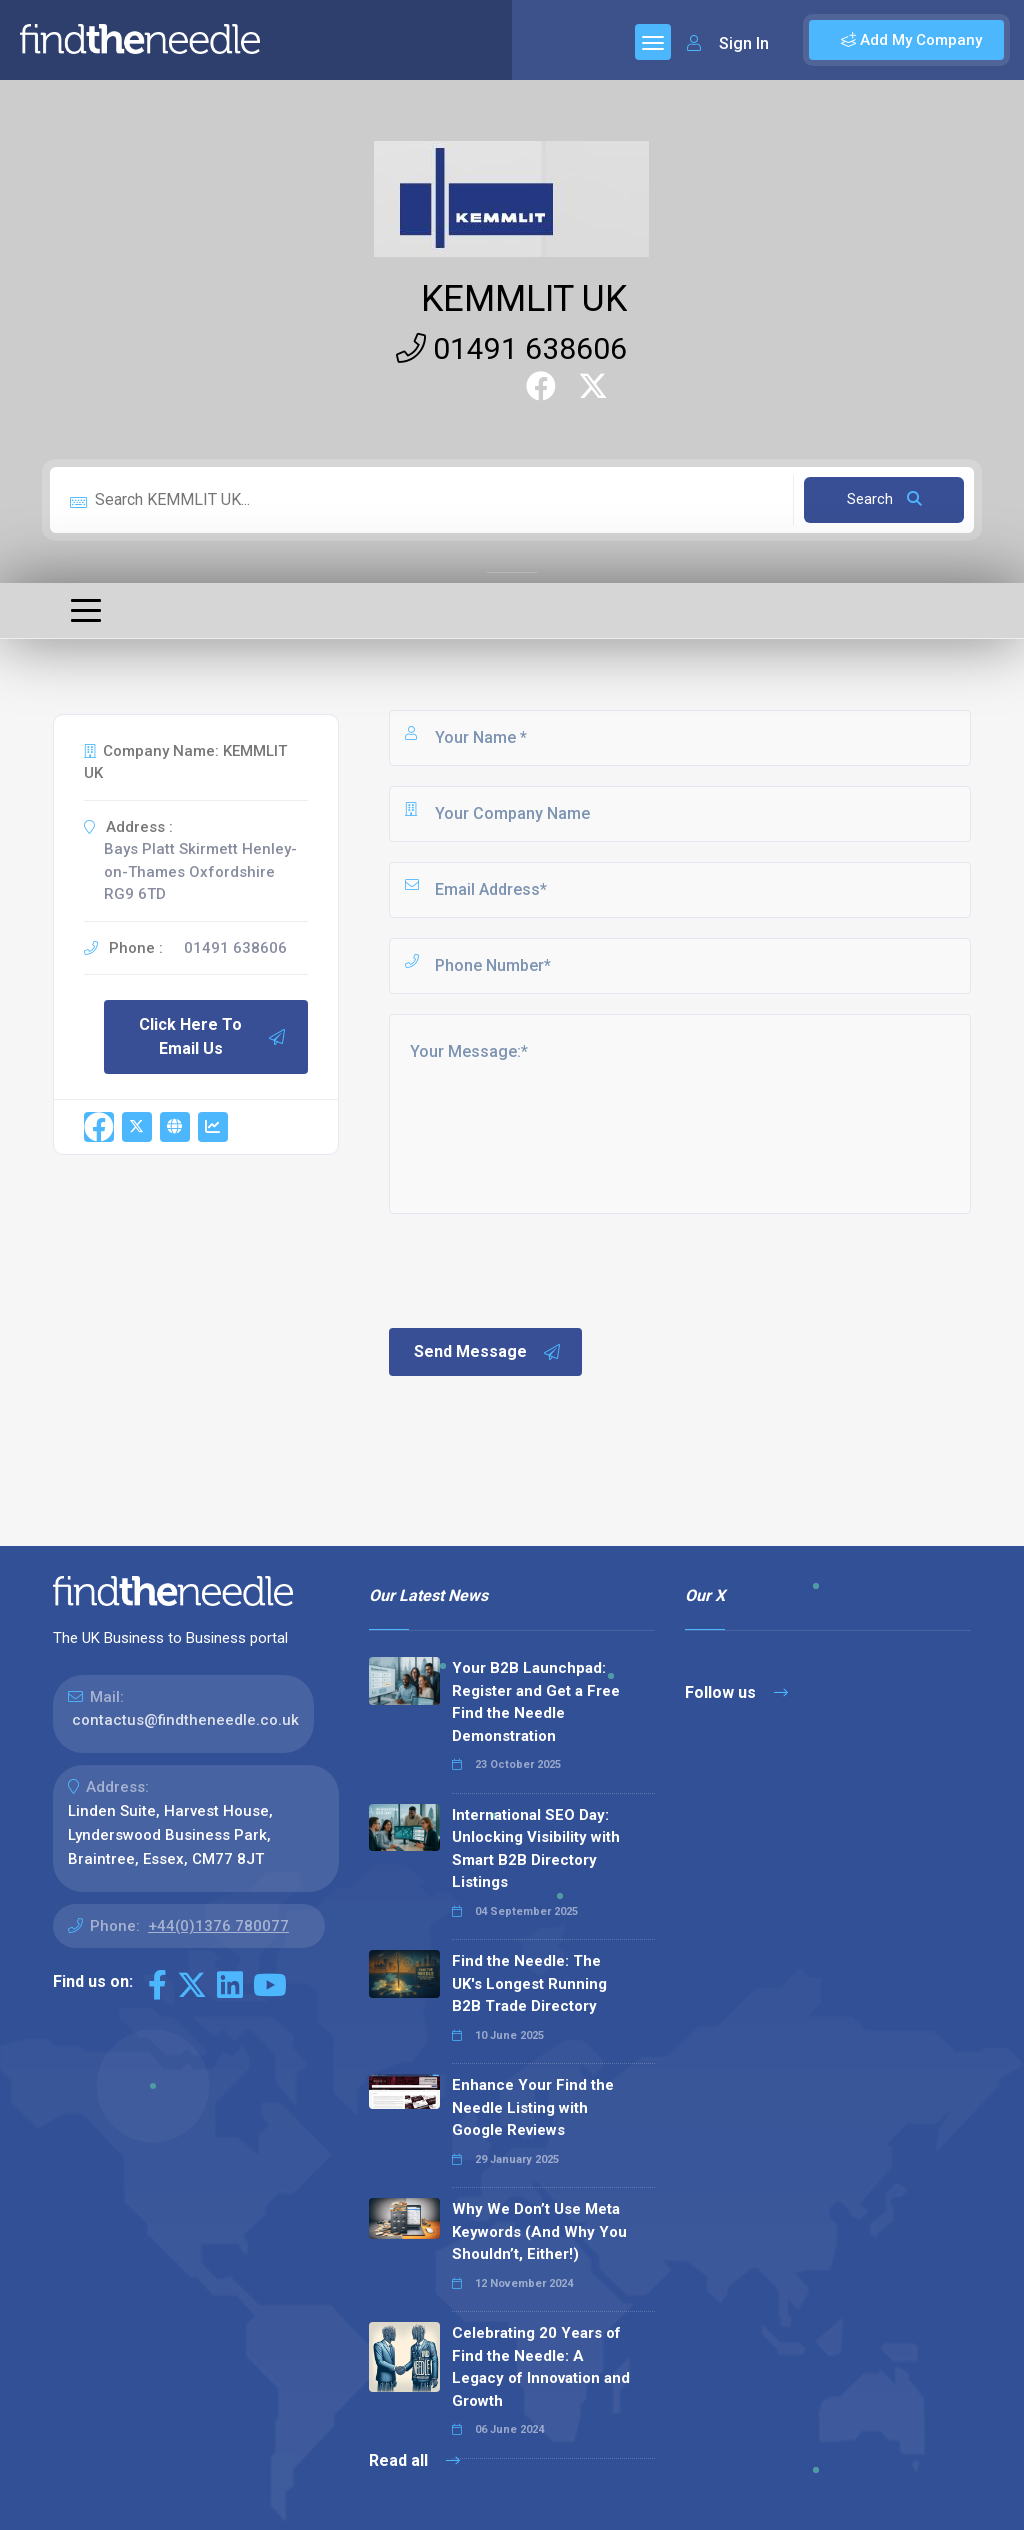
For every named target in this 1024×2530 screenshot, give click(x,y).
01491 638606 (511, 348)
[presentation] (538, 1269)
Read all (414, 2460)
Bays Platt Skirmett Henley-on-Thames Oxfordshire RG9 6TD (200, 871)
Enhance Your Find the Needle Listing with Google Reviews (533, 2107)
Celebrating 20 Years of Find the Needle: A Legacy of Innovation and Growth (541, 2367)
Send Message (488, 1352)
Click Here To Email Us (213, 1036)
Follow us (736, 1692)
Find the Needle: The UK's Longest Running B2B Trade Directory (529, 1983)
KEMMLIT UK (524, 299)
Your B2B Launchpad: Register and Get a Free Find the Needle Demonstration (536, 1702)
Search (884, 499)
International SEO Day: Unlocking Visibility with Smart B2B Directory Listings (536, 1849)
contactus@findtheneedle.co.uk (185, 1720)
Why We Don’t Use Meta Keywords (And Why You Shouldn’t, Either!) (539, 2231)
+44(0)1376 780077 (218, 1926)
